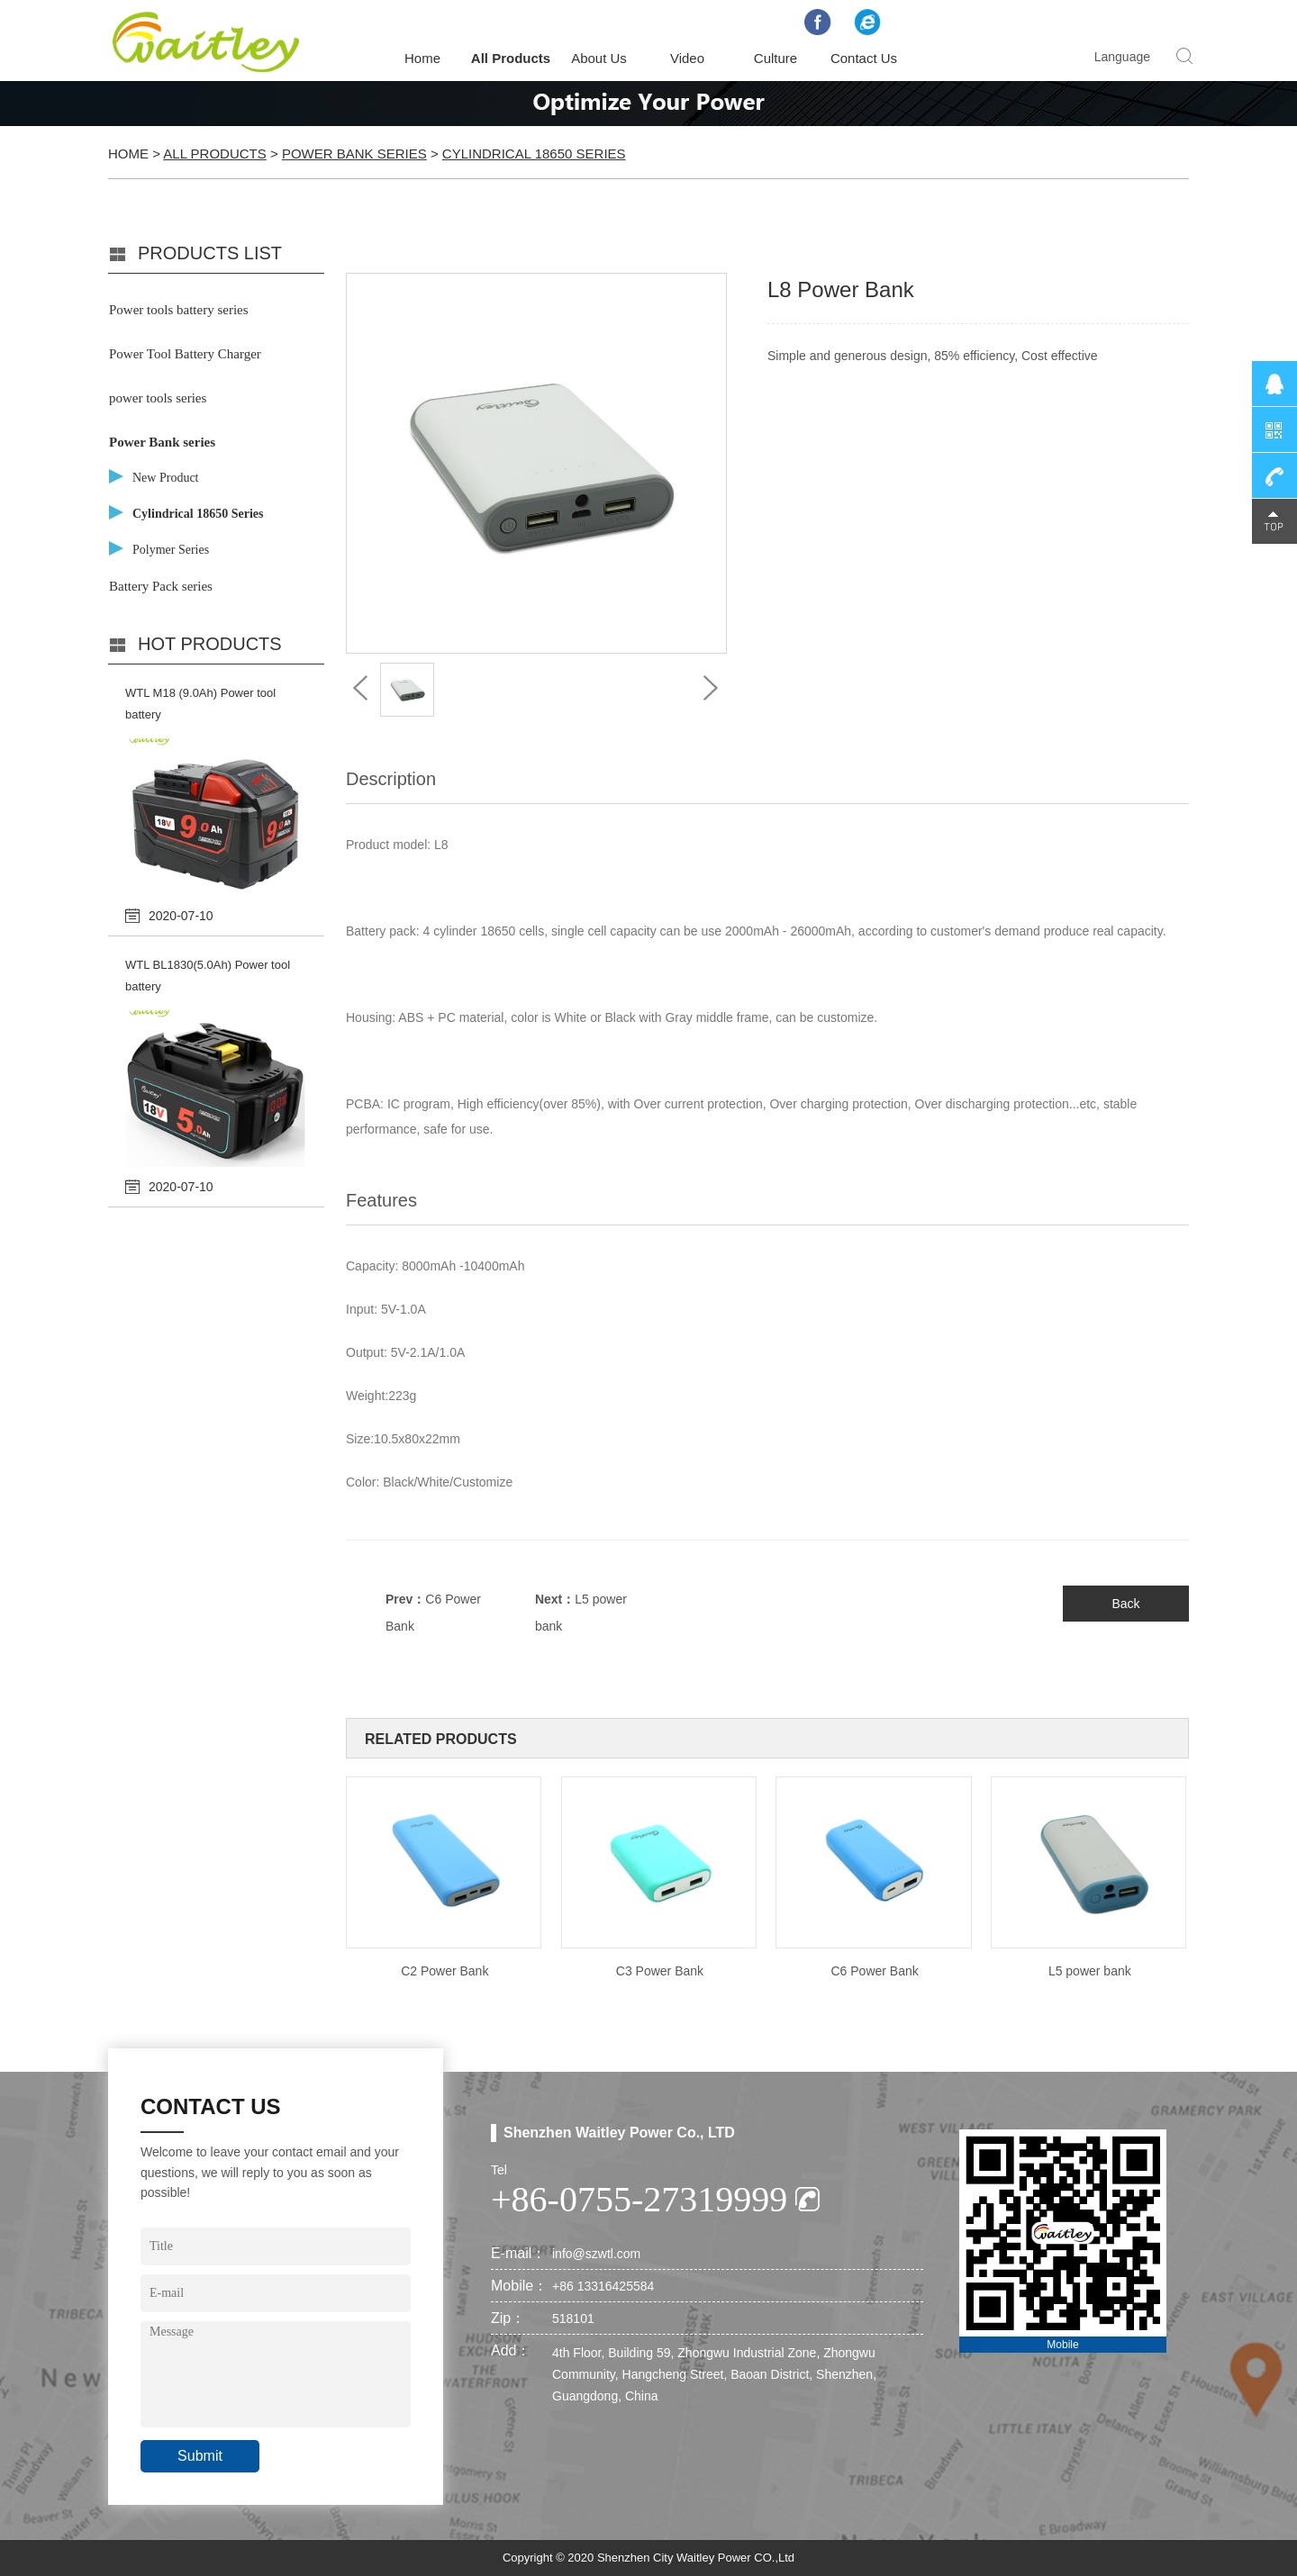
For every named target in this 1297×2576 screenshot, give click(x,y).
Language (1122, 57)
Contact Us (863, 58)
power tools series (157, 398)
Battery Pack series (161, 586)
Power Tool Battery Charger (185, 354)
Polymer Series (170, 549)
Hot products (210, 644)
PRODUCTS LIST (210, 253)
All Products (510, 58)
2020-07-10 (181, 915)
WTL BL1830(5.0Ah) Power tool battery (207, 975)
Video (687, 58)
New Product (165, 477)
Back (1125, 1603)
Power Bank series (354, 153)
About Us (599, 58)
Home (422, 58)
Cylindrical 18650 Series (534, 153)
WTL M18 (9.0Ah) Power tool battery (200, 703)
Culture (775, 58)
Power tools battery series (179, 310)
